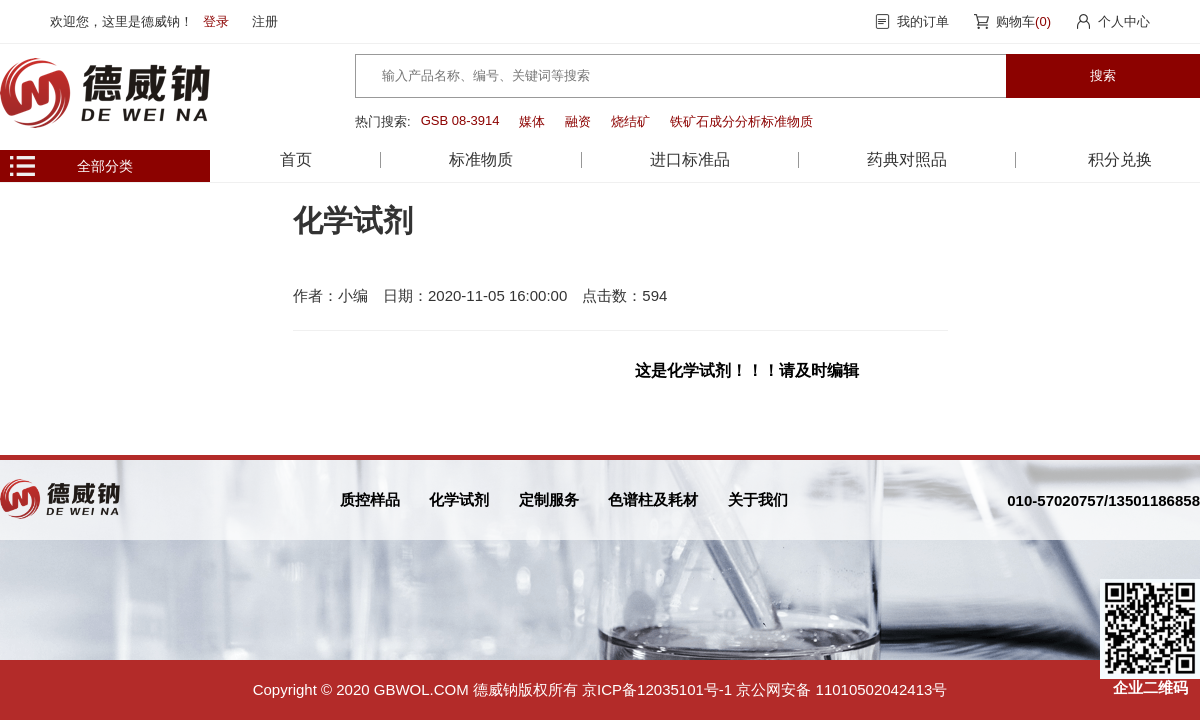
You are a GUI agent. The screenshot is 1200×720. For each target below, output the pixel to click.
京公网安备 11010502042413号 (841, 689)
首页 (296, 159)
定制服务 (549, 499)
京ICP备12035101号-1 (657, 689)
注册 (265, 21)
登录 (216, 21)
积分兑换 (1120, 159)
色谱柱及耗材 (653, 499)
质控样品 (370, 499)
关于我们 (758, 499)
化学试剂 (459, 499)
